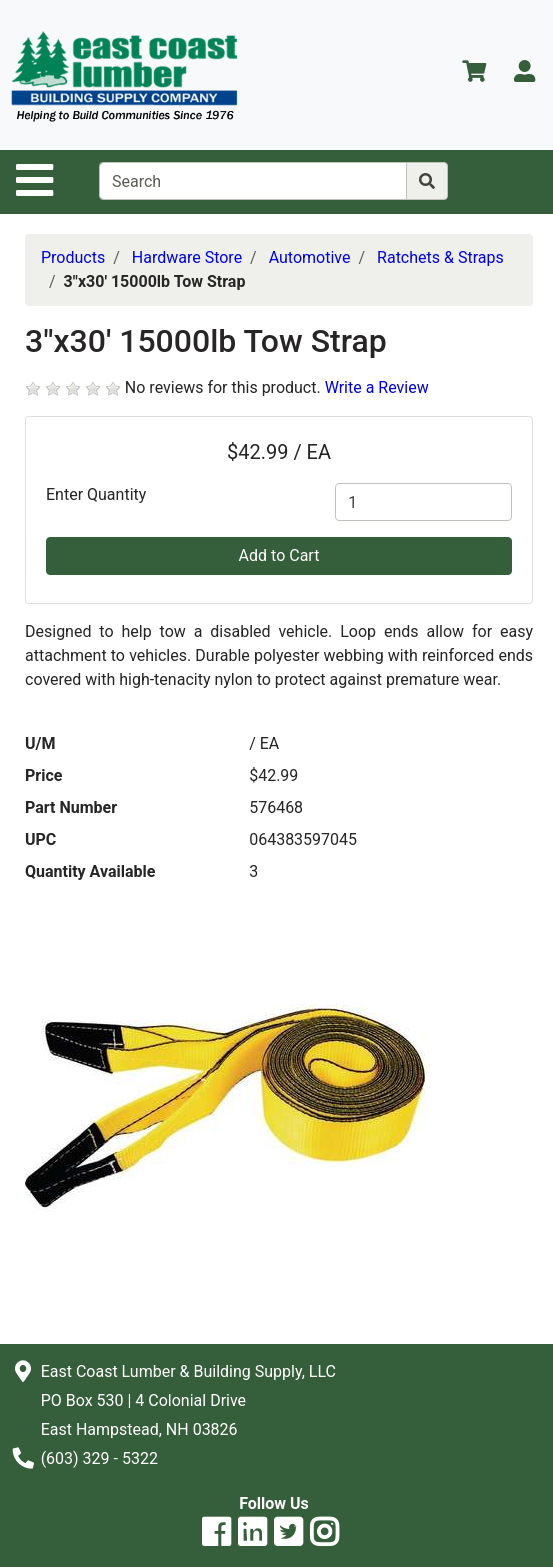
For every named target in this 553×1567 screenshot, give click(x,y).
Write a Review (377, 387)
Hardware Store (187, 257)
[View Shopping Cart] (474, 74)
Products (73, 257)
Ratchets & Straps (440, 257)
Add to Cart (279, 555)
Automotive (310, 257)
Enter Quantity (96, 494)
